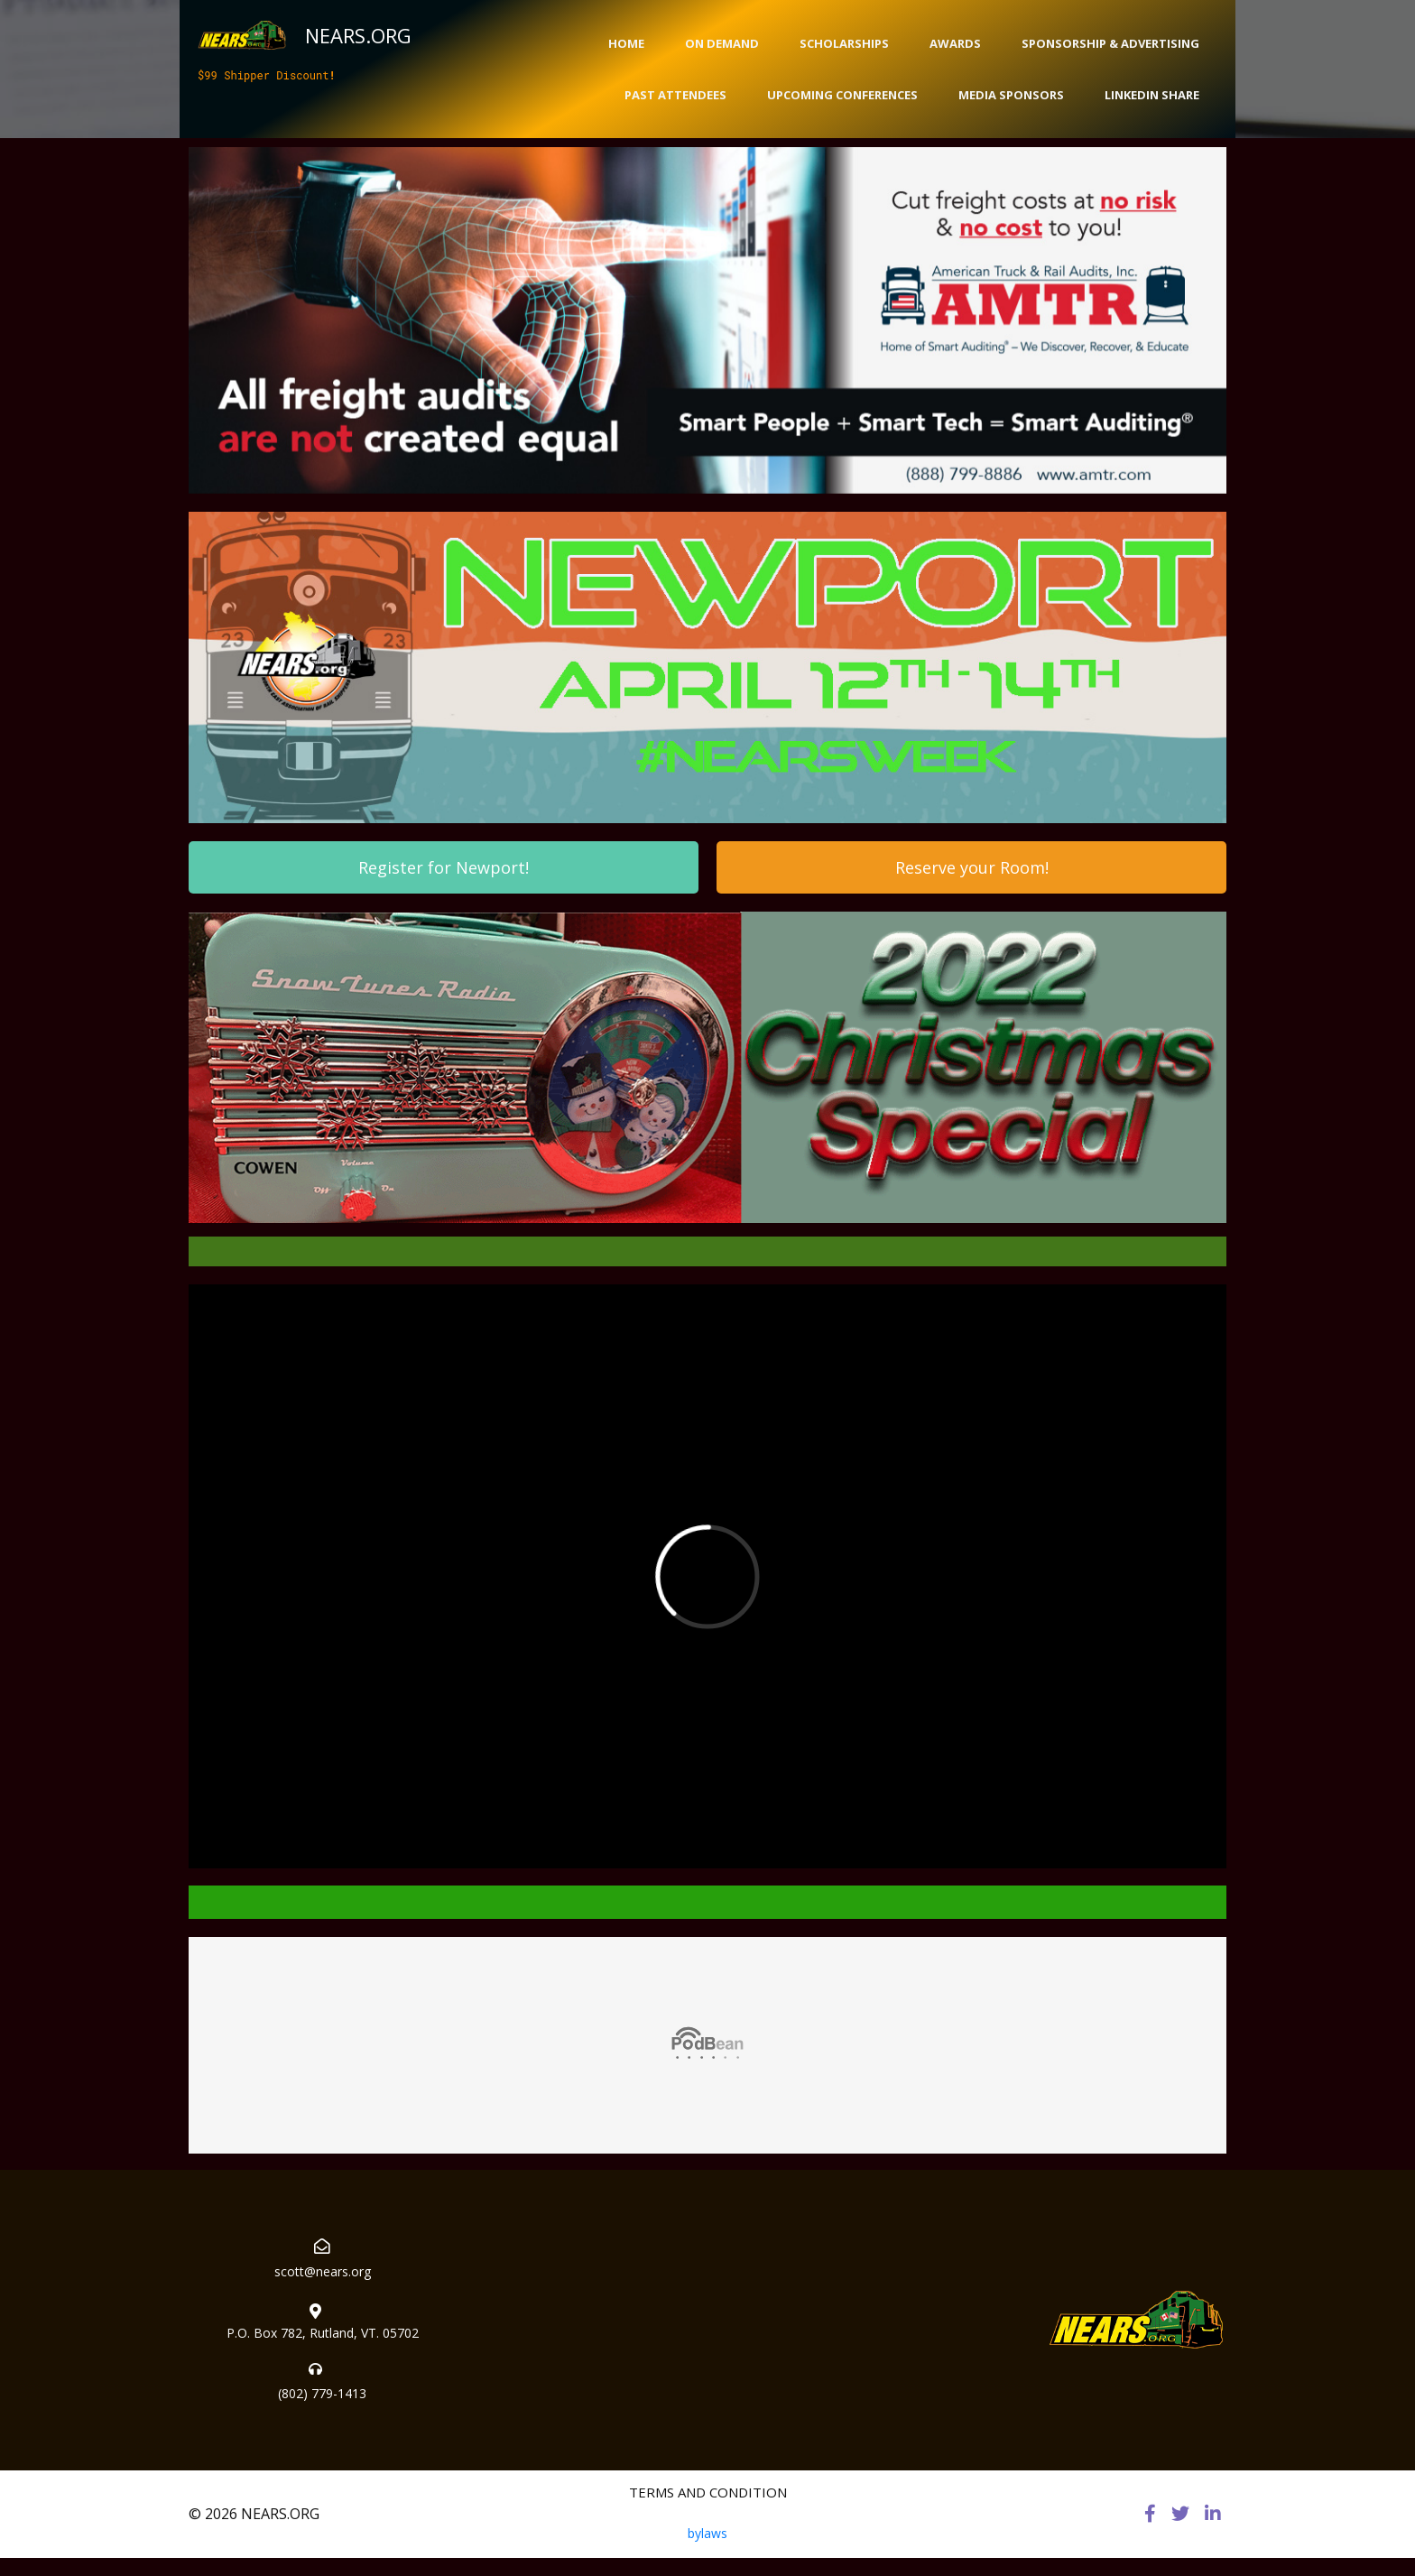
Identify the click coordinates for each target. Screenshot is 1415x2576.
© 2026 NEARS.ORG (254, 2514)
